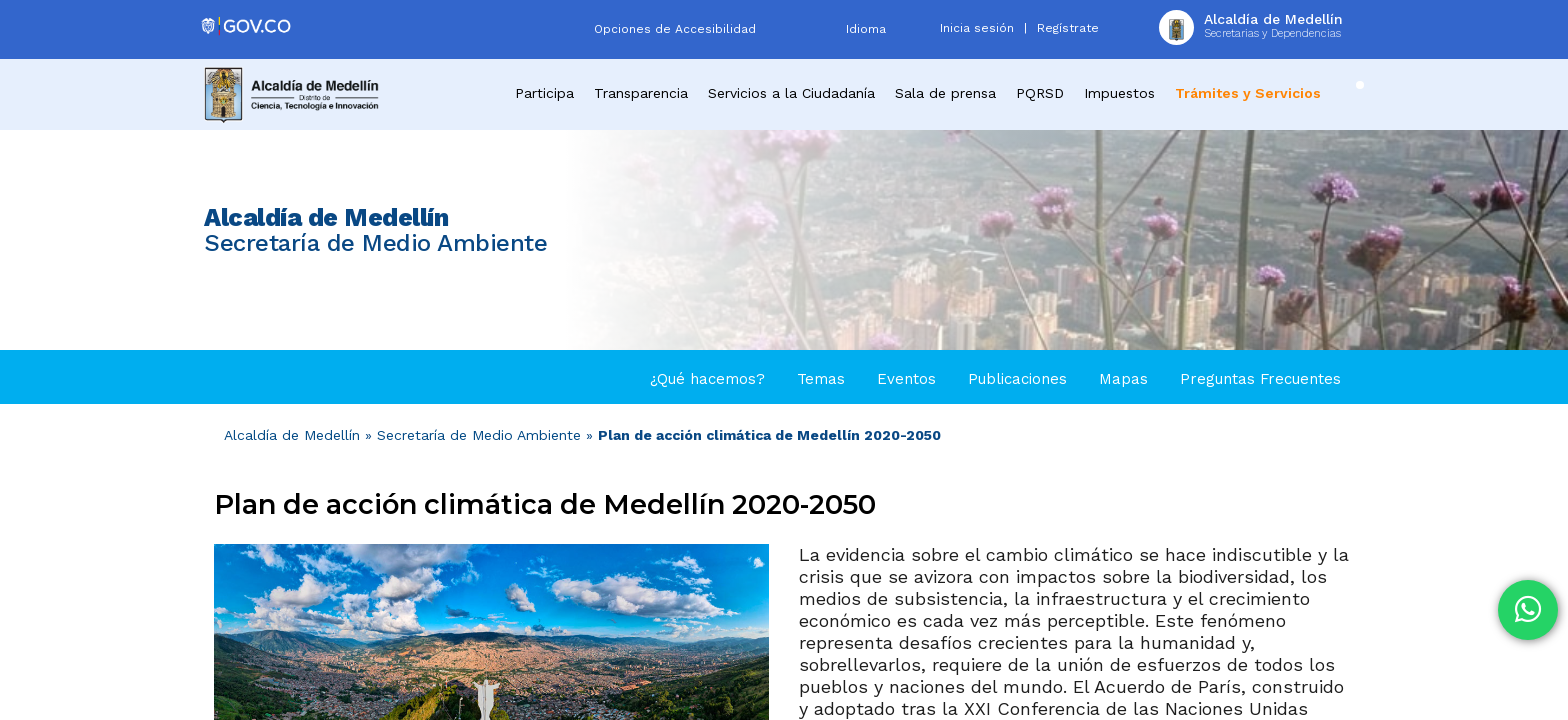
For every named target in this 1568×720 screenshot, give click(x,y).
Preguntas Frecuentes (1260, 379)
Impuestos (1119, 93)
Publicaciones (1017, 379)
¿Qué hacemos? (707, 379)
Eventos (906, 379)
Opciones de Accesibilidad (675, 29)
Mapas (1123, 379)
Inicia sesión (977, 28)
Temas (821, 379)
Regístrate (1068, 28)
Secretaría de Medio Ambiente (479, 435)
